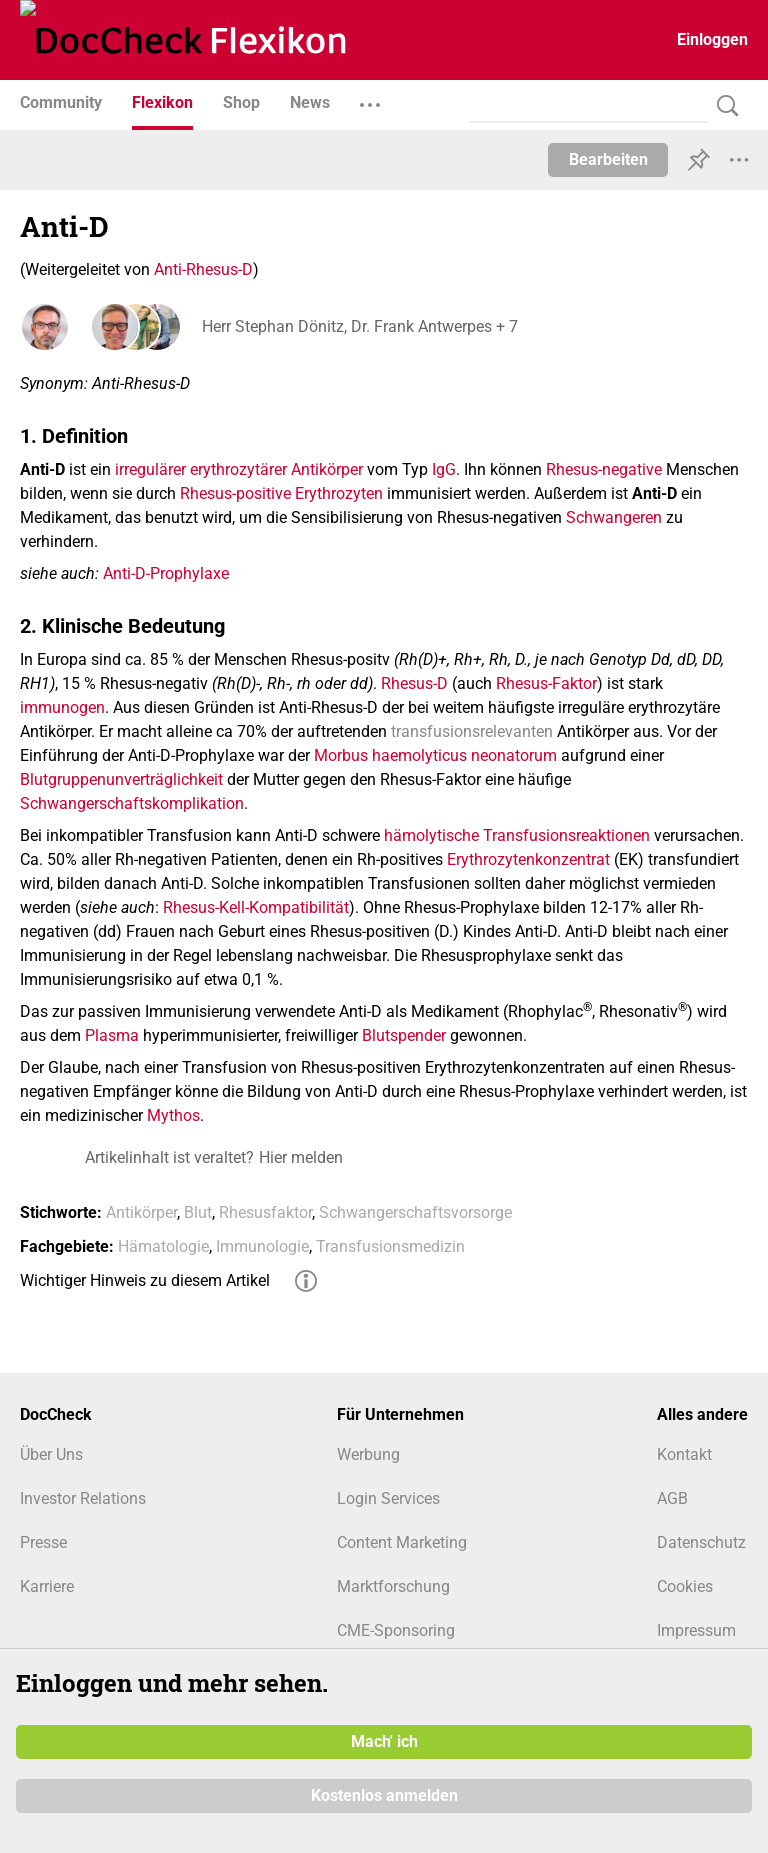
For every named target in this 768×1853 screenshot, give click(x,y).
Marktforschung (393, 1586)
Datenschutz (701, 1542)
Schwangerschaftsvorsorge (415, 1212)
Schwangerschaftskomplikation (132, 803)
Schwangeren (614, 517)
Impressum (696, 1630)
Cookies (685, 1586)
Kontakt (684, 1454)
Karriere (47, 1586)
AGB (672, 1498)
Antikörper (141, 1212)
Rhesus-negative (604, 469)
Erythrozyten (339, 493)
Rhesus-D (414, 683)
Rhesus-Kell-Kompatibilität (256, 907)
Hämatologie (163, 1246)
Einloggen (712, 39)
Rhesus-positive (235, 493)
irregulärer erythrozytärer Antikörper (239, 469)
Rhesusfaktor (265, 1212)
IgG (444, 469)
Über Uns (51, 1454)
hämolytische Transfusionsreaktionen (517, 835)
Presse (43, 1542)
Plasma (112, 1035)
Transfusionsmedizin (390, 1246)
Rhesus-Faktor (546, 683)
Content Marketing (402, 1542)
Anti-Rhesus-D (203, 269)
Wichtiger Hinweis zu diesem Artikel (145, 1280)
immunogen (62, 707)
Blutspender (404, 1035)
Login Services (388, 1498)
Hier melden (301, 1157)
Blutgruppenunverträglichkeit (121, 779)
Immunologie (262, 1246)
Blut (198, 1212)
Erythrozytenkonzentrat (528, 859)
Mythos (173, 1115)
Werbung (368, 1454)
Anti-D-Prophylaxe (166, 573)
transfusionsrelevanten (472, 731)
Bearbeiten (608, 159)
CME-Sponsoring (396, 1630)
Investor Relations (83, 1498)
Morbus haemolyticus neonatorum (435, 755)
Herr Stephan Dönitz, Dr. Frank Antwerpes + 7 (358, 326)
